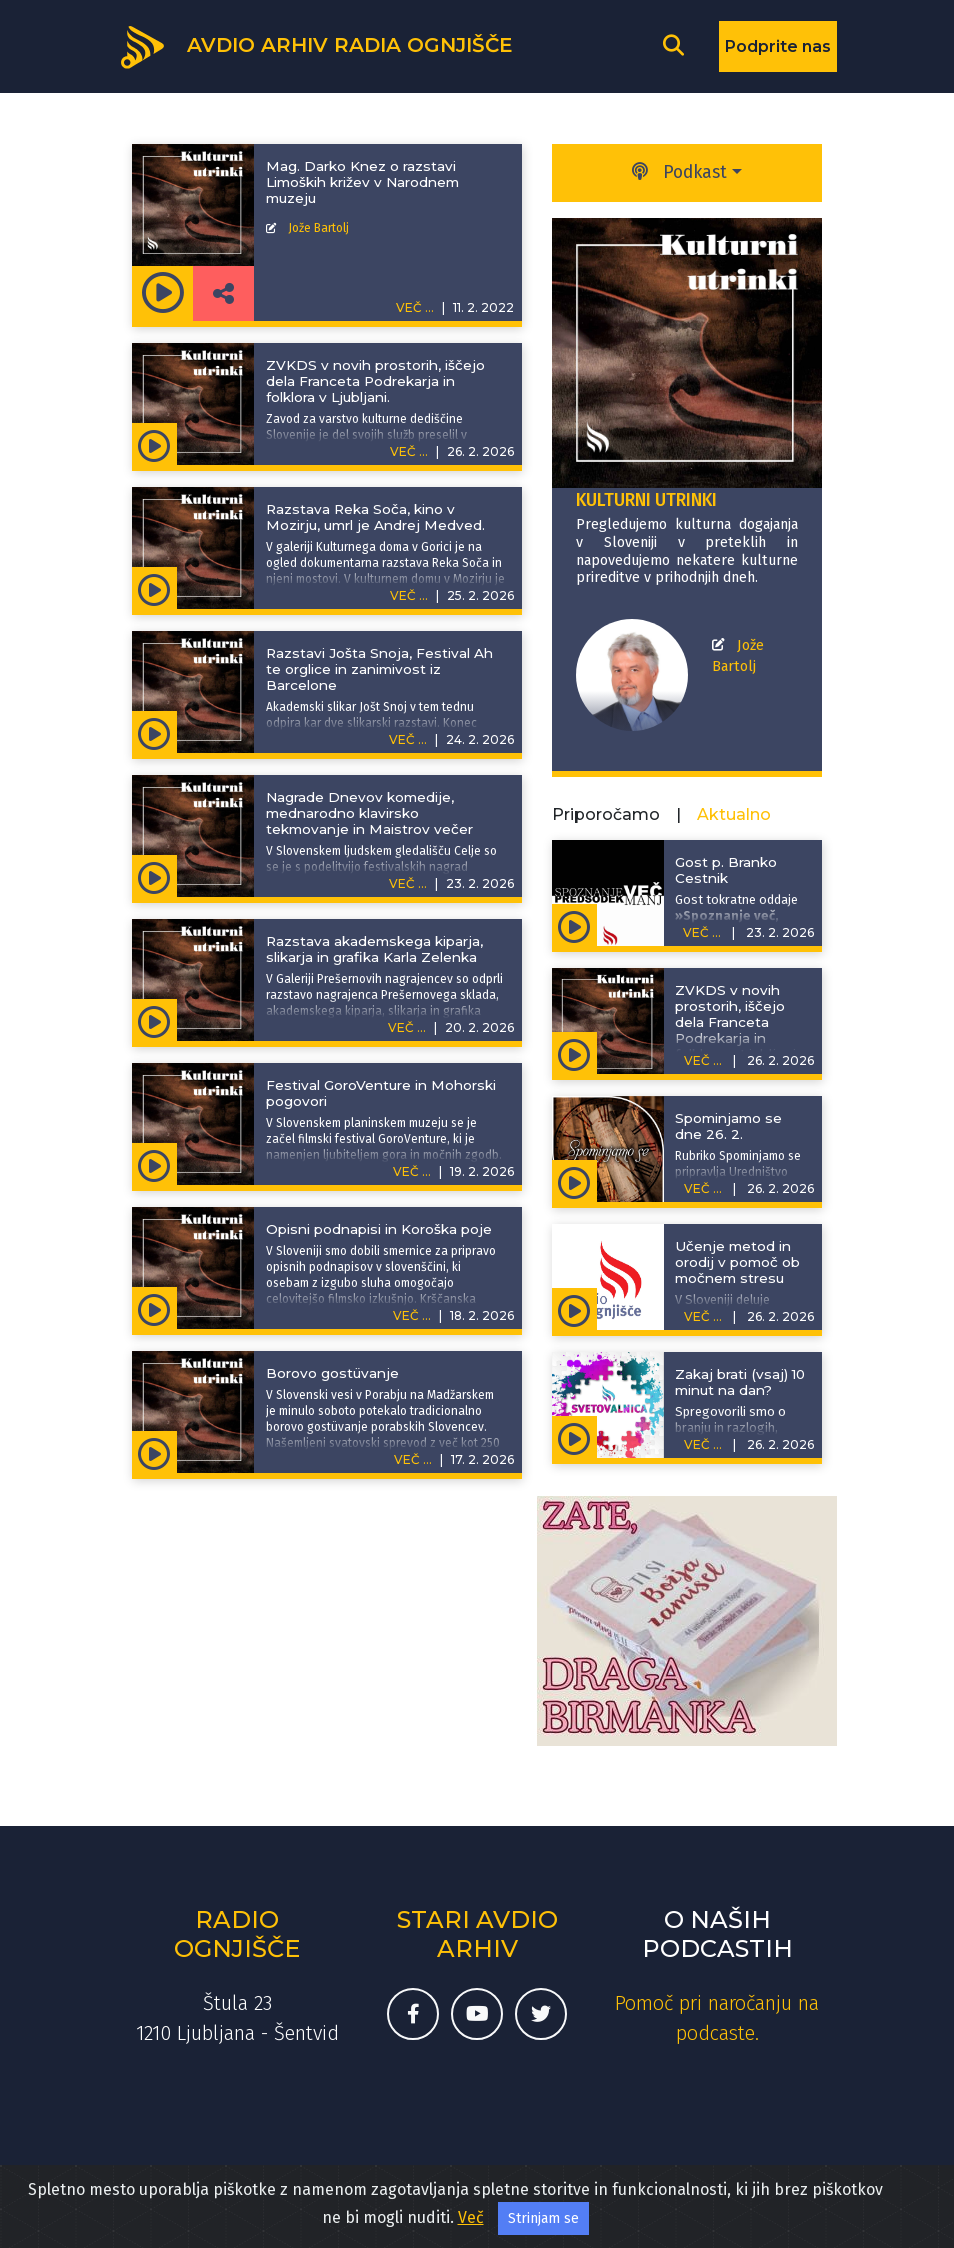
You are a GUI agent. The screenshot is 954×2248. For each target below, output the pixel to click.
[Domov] (315, 45)
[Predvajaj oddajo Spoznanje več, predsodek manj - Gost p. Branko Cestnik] (574, 925)
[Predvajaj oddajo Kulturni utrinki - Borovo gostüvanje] (154, 1452)
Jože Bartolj (318, 228)
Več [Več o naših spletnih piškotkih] (471, 2217)
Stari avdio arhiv (477, 1934)
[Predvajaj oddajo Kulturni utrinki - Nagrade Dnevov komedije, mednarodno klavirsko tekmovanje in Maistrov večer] (154, 876)
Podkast (679, 172)
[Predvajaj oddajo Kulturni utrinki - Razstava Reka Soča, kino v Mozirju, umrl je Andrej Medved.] (154, 588)
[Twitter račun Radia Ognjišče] (541, 2014)
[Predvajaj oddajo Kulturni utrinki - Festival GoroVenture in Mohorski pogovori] (154, 1164)
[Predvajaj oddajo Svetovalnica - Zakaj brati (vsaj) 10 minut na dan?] (574, 1437)
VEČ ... (409, 451)
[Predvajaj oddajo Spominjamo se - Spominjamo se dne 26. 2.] (574, 1181)
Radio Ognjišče (237, 1934)
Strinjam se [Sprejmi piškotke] (543, 2218)
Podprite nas (778, 46)
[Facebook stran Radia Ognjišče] (413, 2014)
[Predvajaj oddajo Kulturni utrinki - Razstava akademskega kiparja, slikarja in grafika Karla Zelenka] (154, 1020)
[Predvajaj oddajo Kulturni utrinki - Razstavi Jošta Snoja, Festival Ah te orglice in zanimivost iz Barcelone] (154, 732)
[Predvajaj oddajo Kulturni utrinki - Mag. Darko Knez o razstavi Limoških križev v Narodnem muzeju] (162, 293)
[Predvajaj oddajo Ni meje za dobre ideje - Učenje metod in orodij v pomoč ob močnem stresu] (574, 1309)
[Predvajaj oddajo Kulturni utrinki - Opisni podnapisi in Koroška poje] (154, 1308)
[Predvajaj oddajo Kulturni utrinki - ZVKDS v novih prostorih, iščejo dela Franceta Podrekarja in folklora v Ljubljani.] (154, 444)
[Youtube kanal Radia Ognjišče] (477, 2014)
